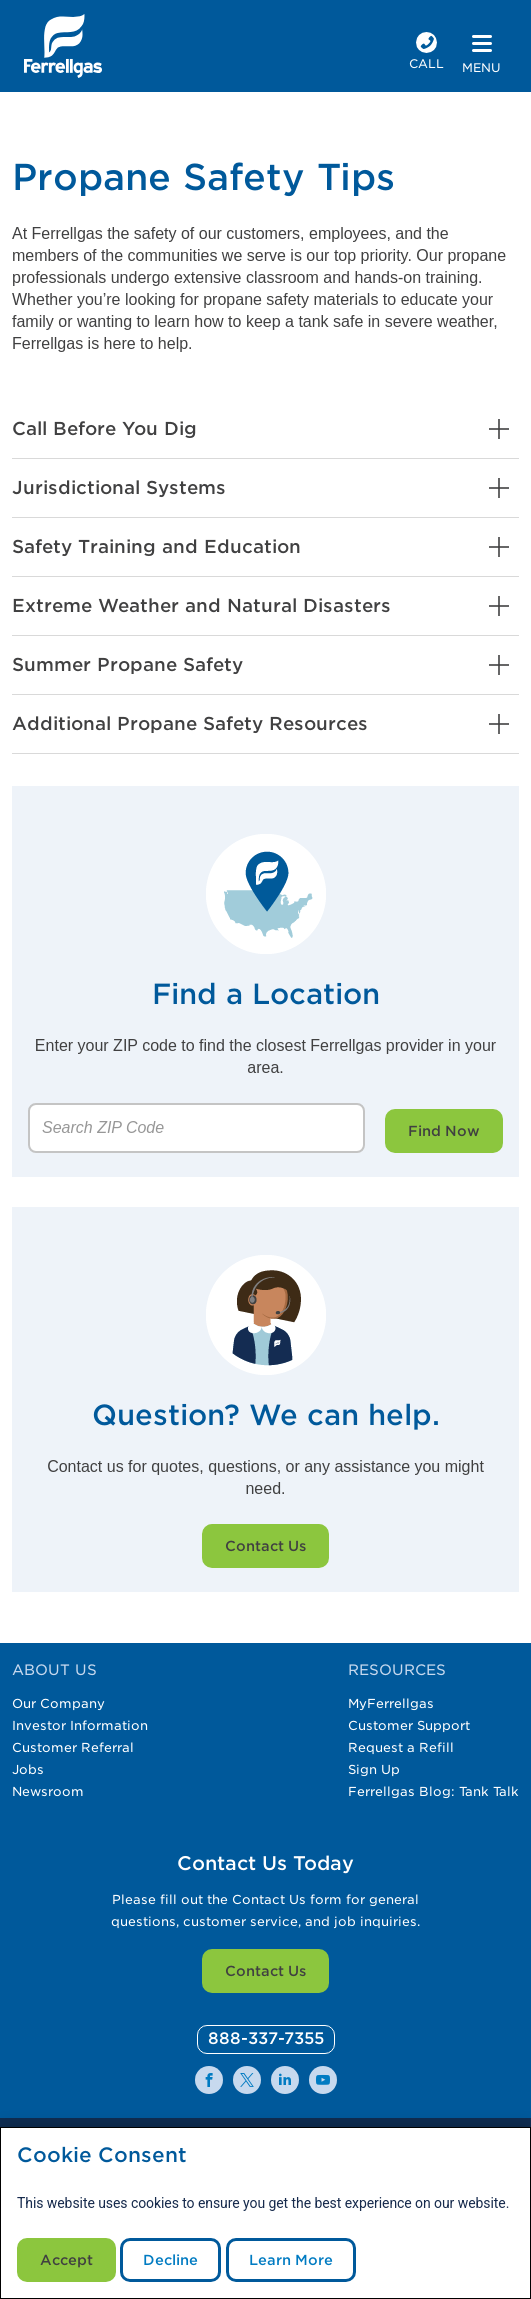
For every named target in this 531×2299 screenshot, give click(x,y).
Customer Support (409, 1725)
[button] (265, 429)
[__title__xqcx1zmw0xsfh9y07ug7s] (63, 46)
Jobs (28, 1769)
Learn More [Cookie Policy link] (291, 2260)
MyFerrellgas (391, 1703)
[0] (266, 2039)
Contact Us (265, 1546)
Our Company (58, 1703)
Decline (170, 2260)
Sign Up (374, 1769)
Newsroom (48, 1791)
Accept (66, 2260)
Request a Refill (401, 1747)
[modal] (265, 2213)
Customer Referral (73, 1747)
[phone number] (426, 53)
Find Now (444, 1131)
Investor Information (80, 1725)
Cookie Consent (102, 2155)
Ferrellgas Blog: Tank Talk (433, 1791)
